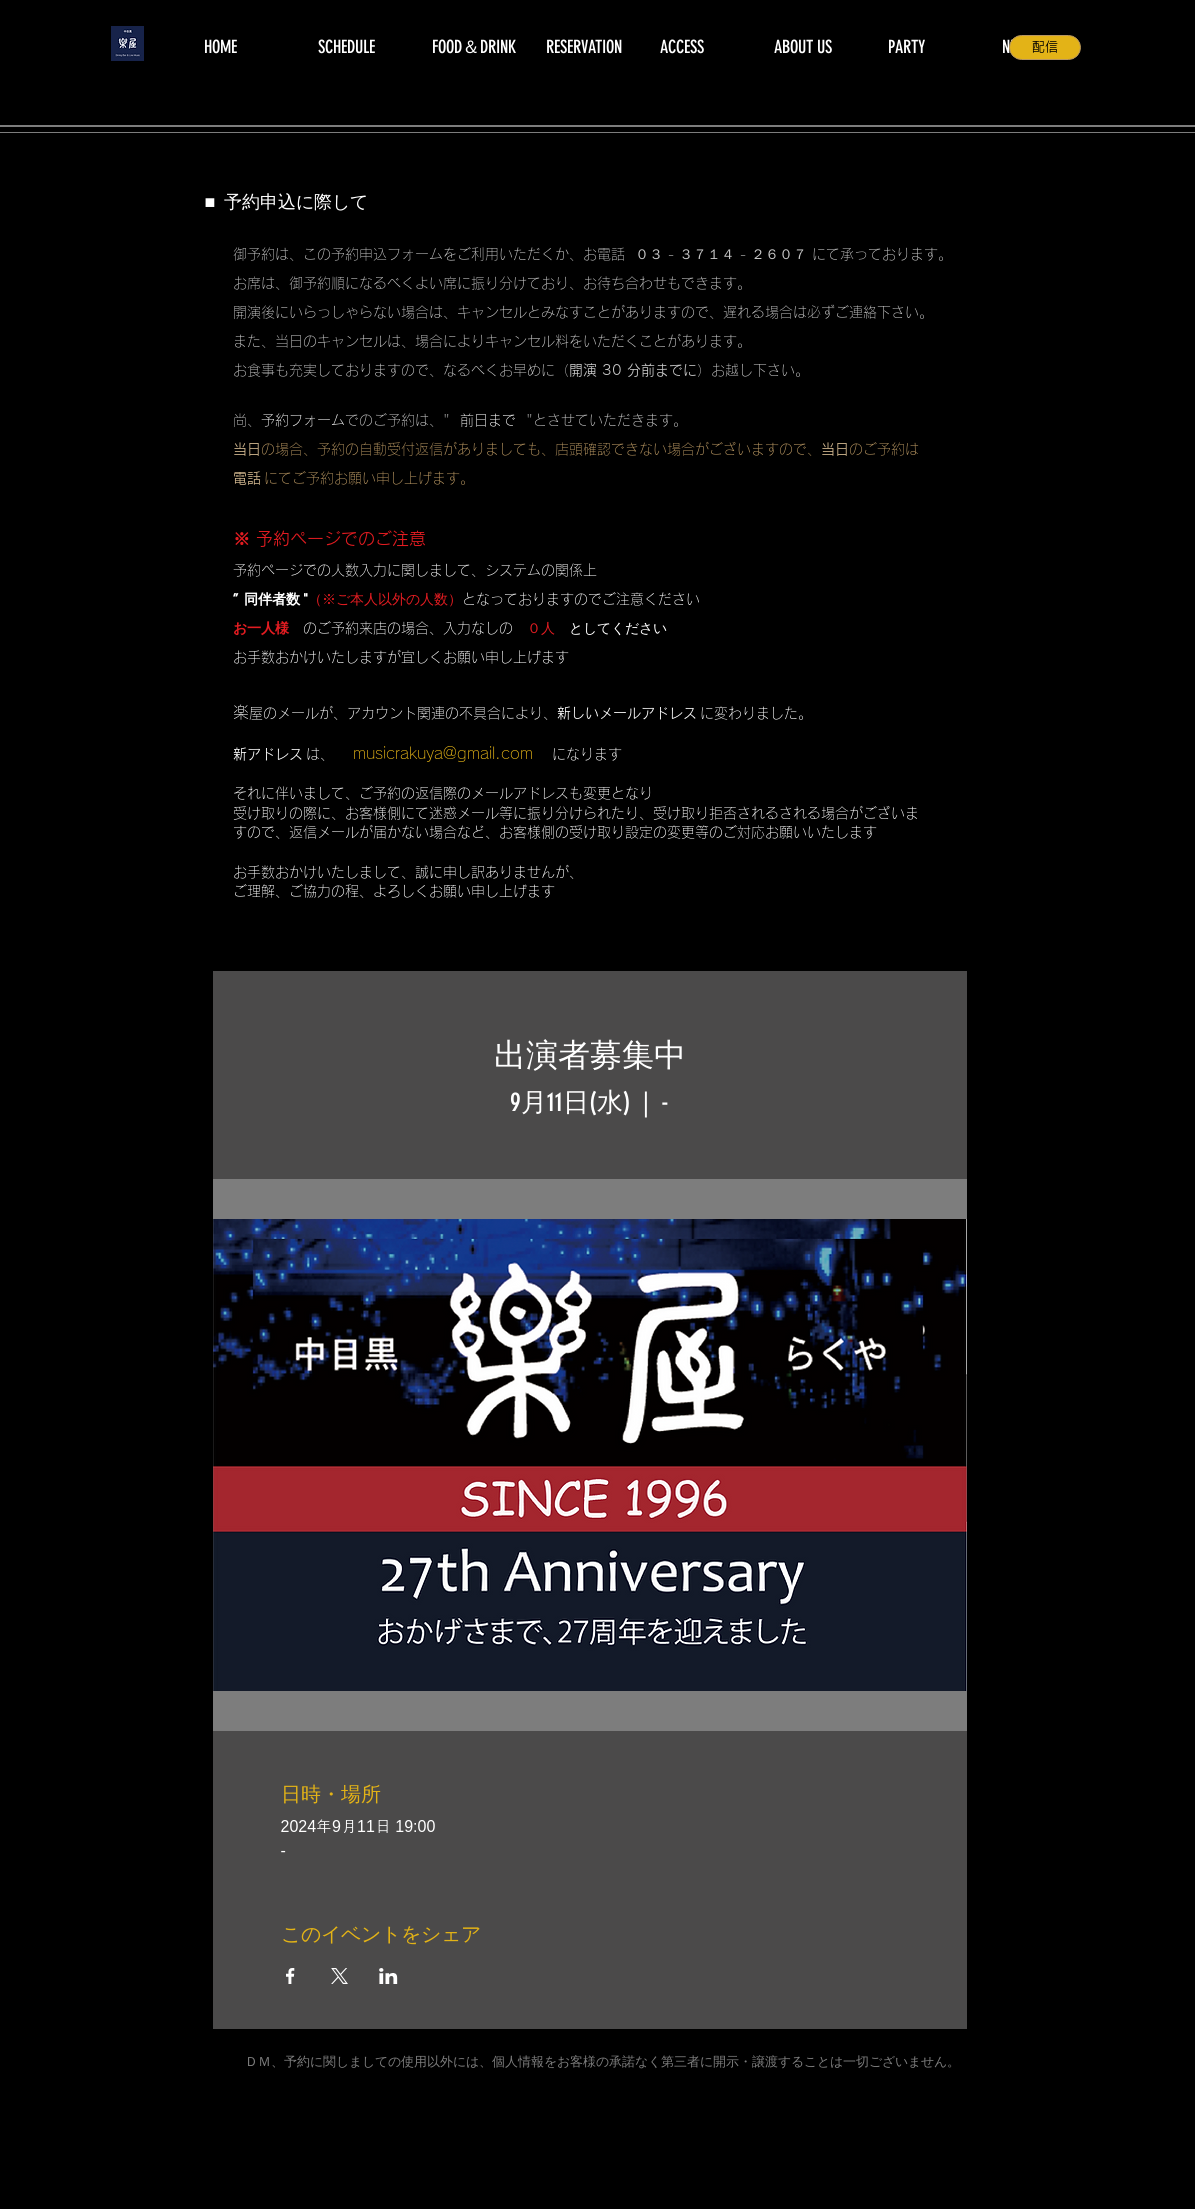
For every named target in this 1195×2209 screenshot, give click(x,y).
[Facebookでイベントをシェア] (290, 1976)
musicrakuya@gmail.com (443, 753)
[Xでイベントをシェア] (339, 1976)
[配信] (1045, 47)
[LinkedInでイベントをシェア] (388, 1976)
